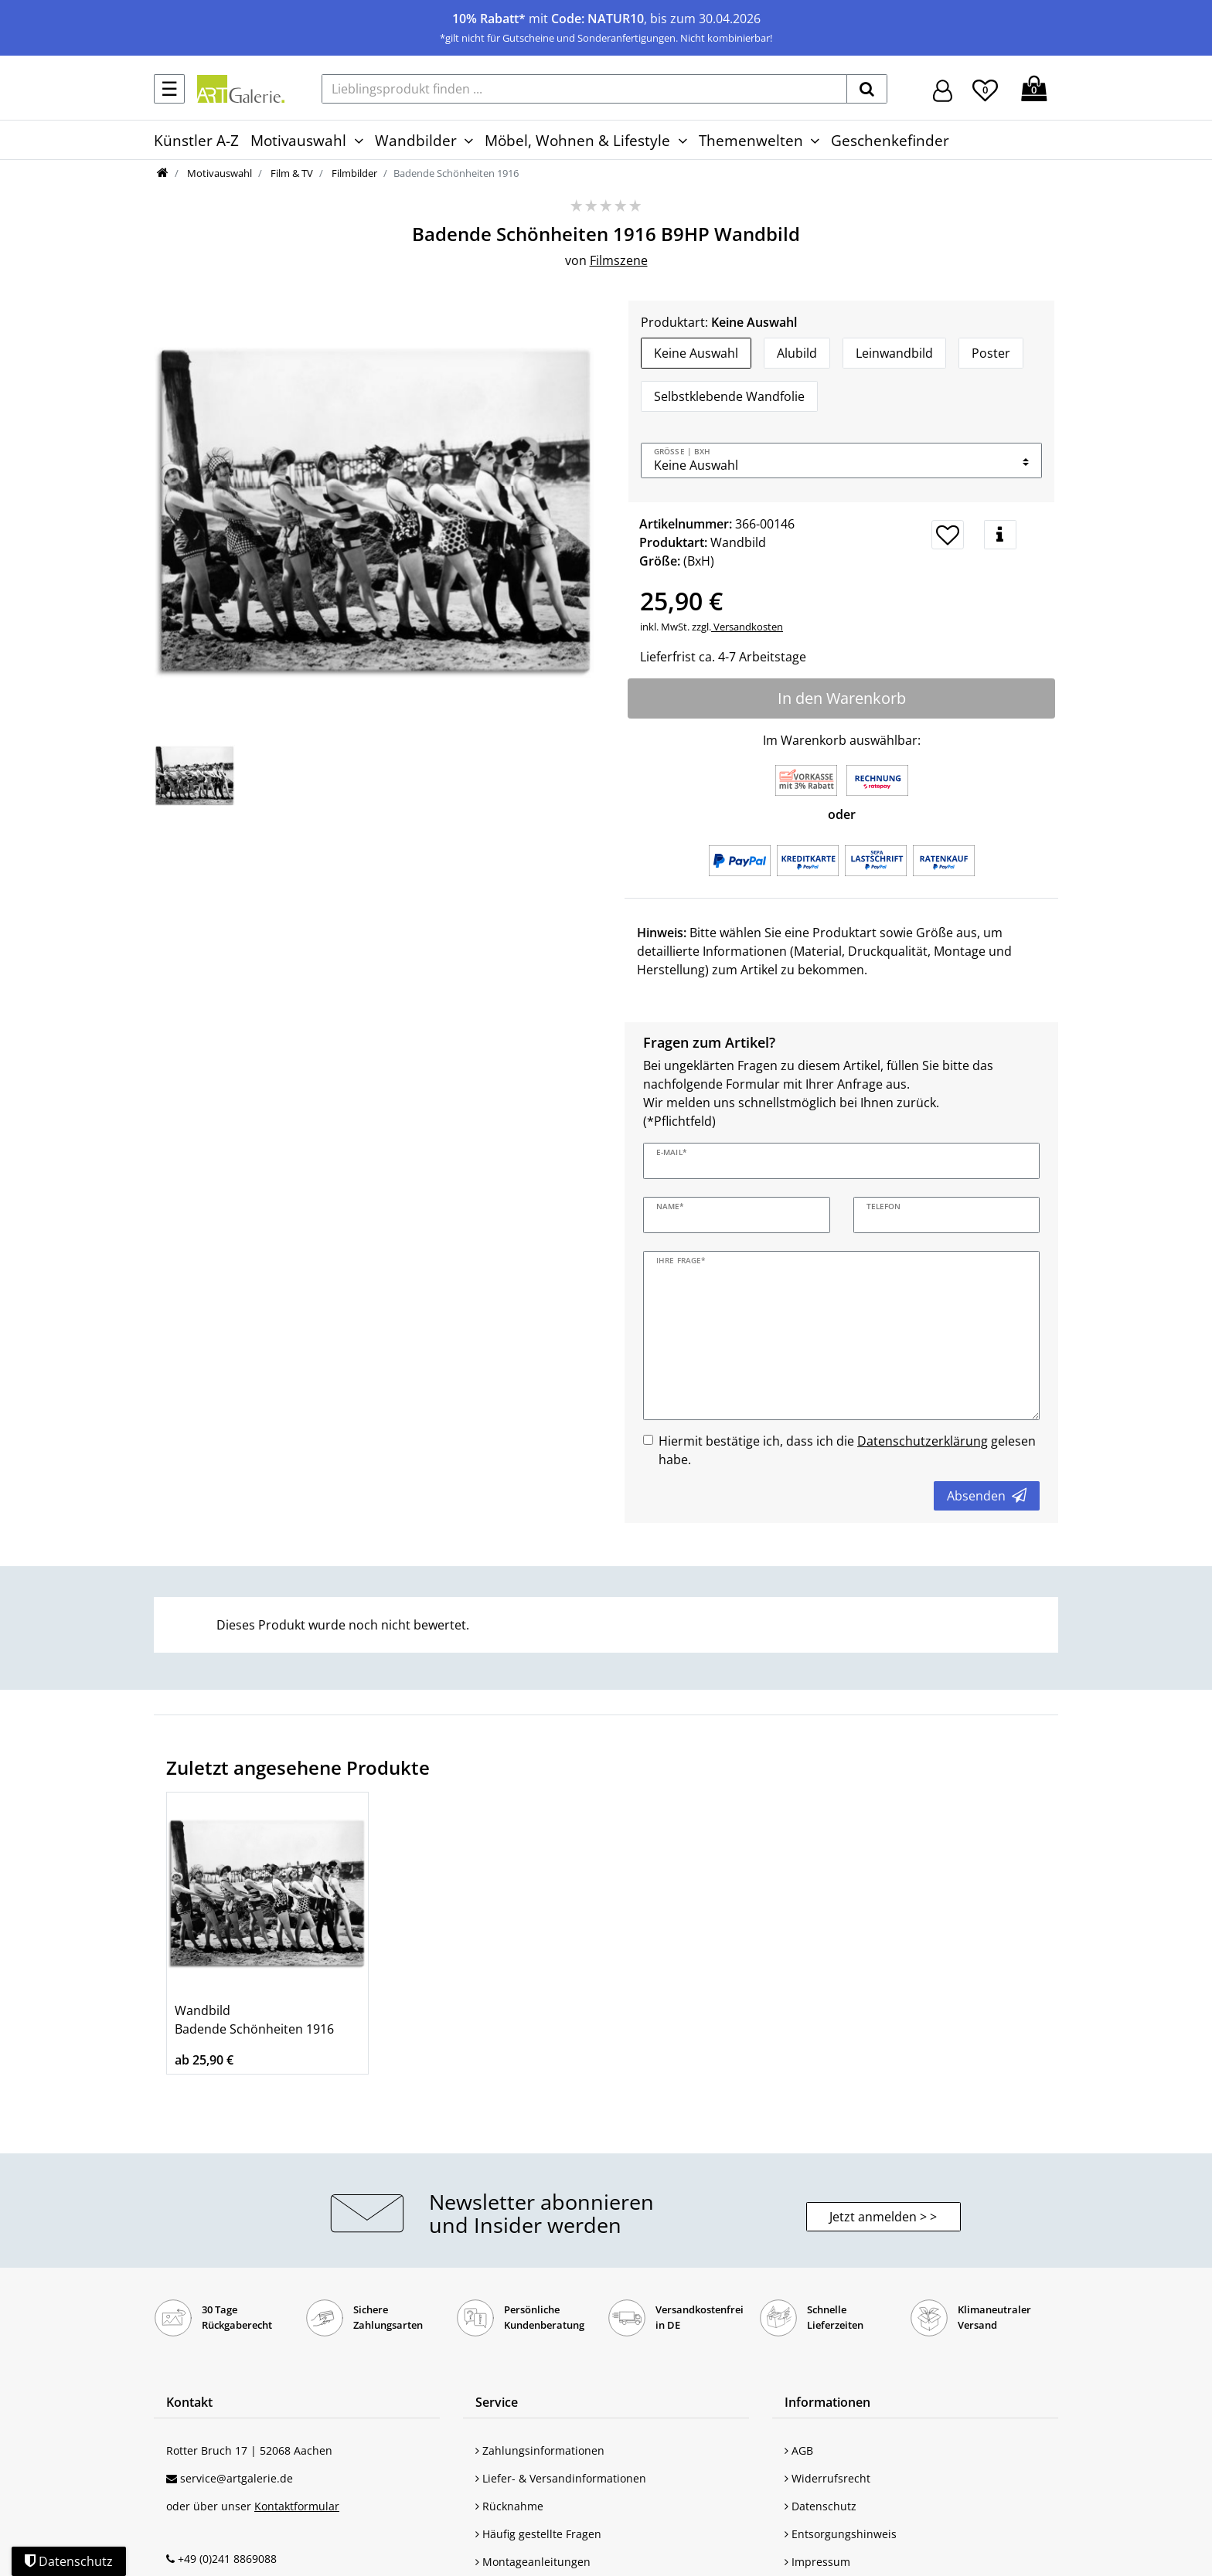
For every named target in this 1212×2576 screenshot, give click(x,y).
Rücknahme (509, 2506)
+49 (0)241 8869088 (227, 2558)
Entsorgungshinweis (841, 2534)
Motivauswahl (298, 140)
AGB (799, 2450)
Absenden (986, 1495)
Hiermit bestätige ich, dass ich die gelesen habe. (847, 1450)
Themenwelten (751, 140)
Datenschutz (820, 2506)
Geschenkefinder (890, 140)
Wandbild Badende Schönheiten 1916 (254, 2019)
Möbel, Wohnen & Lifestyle (577, 140)
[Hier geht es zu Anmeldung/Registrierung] (942, 89)
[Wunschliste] (985, 88)
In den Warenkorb (842, 698)
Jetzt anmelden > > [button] (883, 2216)
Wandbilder (416, 140)
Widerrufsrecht (827, 2478)
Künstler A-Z (196, 140)
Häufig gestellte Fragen (538, 2534)
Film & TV (290, 173)
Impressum (817, 2561)
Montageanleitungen (533, 2561)
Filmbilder (353, 173)
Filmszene (619, 260)
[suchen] (866, 89)
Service (496, 2402)
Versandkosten (747, 627)
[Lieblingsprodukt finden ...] (584, 89)
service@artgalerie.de (236, 2478)
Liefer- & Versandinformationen (560, 2478)
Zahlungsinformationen (539, 2450)
